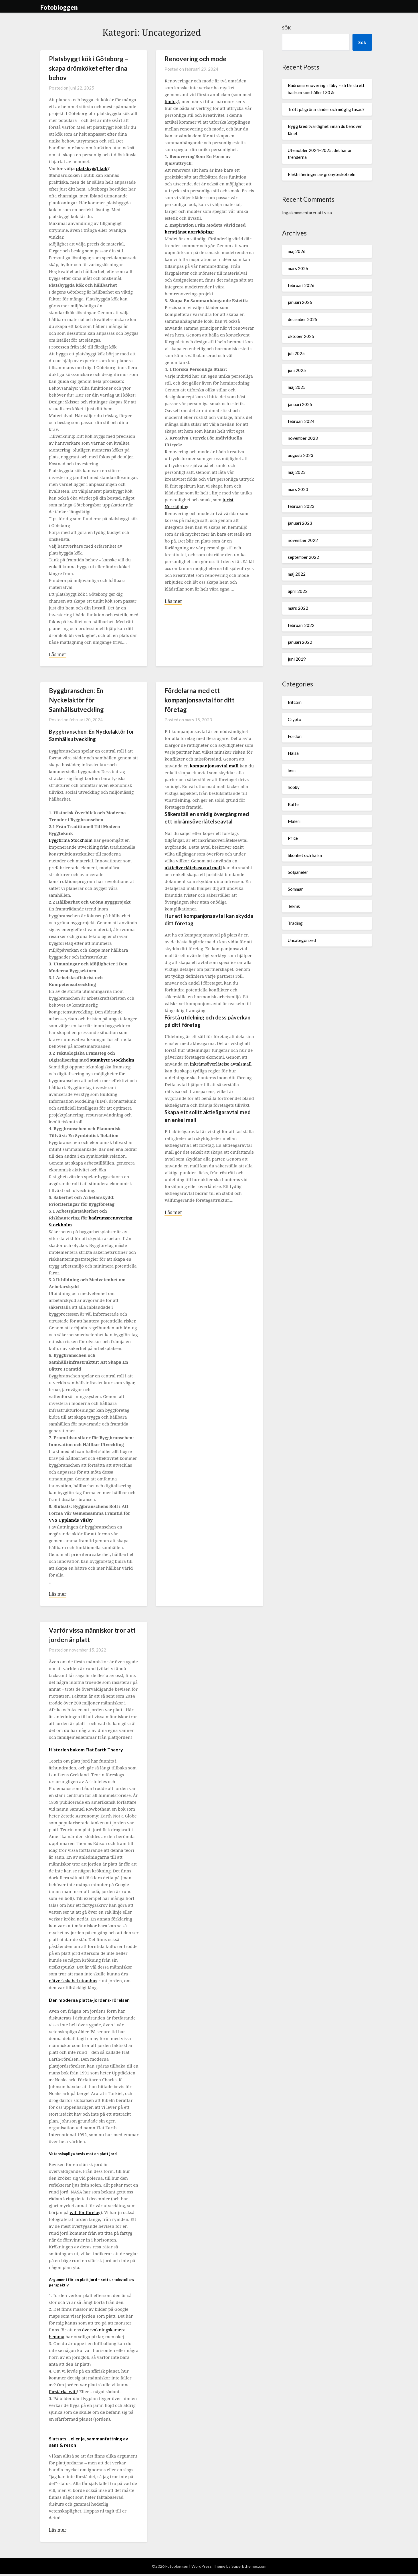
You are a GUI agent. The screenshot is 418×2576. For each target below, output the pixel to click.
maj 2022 (297, 574)
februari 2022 (301, 625)
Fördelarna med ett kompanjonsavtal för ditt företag (199, 700)
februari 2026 (301, 285)
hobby (294, 787)
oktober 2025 (301, 336)
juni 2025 (297, 370)
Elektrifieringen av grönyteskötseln (321, 174)
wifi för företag (85, 2213)
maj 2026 (297, 251)
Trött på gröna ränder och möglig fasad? (326, 109)
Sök (286, 27)
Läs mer (58, 655)
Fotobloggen (59, 7)
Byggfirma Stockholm (71, 841)
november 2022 (303, 540)
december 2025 (302, 319)
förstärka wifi (63, 2392)
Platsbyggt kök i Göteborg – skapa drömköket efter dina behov (88, 68)
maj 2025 (297, 387)
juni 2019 (297, 659)
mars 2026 (298, 268)
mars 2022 (298, 608)
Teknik (294, 906)
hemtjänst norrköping (189, 232)
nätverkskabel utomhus (73, 1982)
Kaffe (293, 804)
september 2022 (303, 557)
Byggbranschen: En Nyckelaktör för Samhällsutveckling (76, 700)
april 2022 (298, 591)
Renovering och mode (196, 59)
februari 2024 (301, 421)
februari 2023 (301, 506)
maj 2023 (297, 472)
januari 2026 (300, 302)
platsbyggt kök (91, 168)
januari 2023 (300, 523)
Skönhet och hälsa (305, 855)
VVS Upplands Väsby (71, 1520)
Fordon (295, 736)
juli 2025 (296, 353)
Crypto (294, 719)
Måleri (294, 821)
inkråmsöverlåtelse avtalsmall (221, 1064)
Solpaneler (298, 872)
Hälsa (293, 753)
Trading (295, 923)
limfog (171, 101)
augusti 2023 (300, 455)
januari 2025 (300, 404)
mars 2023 (298, 489)
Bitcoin (295, 702)
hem (292, 770)
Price (293, 838)
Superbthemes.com (248, 2567)
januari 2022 (300, 642)
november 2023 (303, 438)
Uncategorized (302, 940)
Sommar (295, 889)
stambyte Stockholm (112, 1060)
